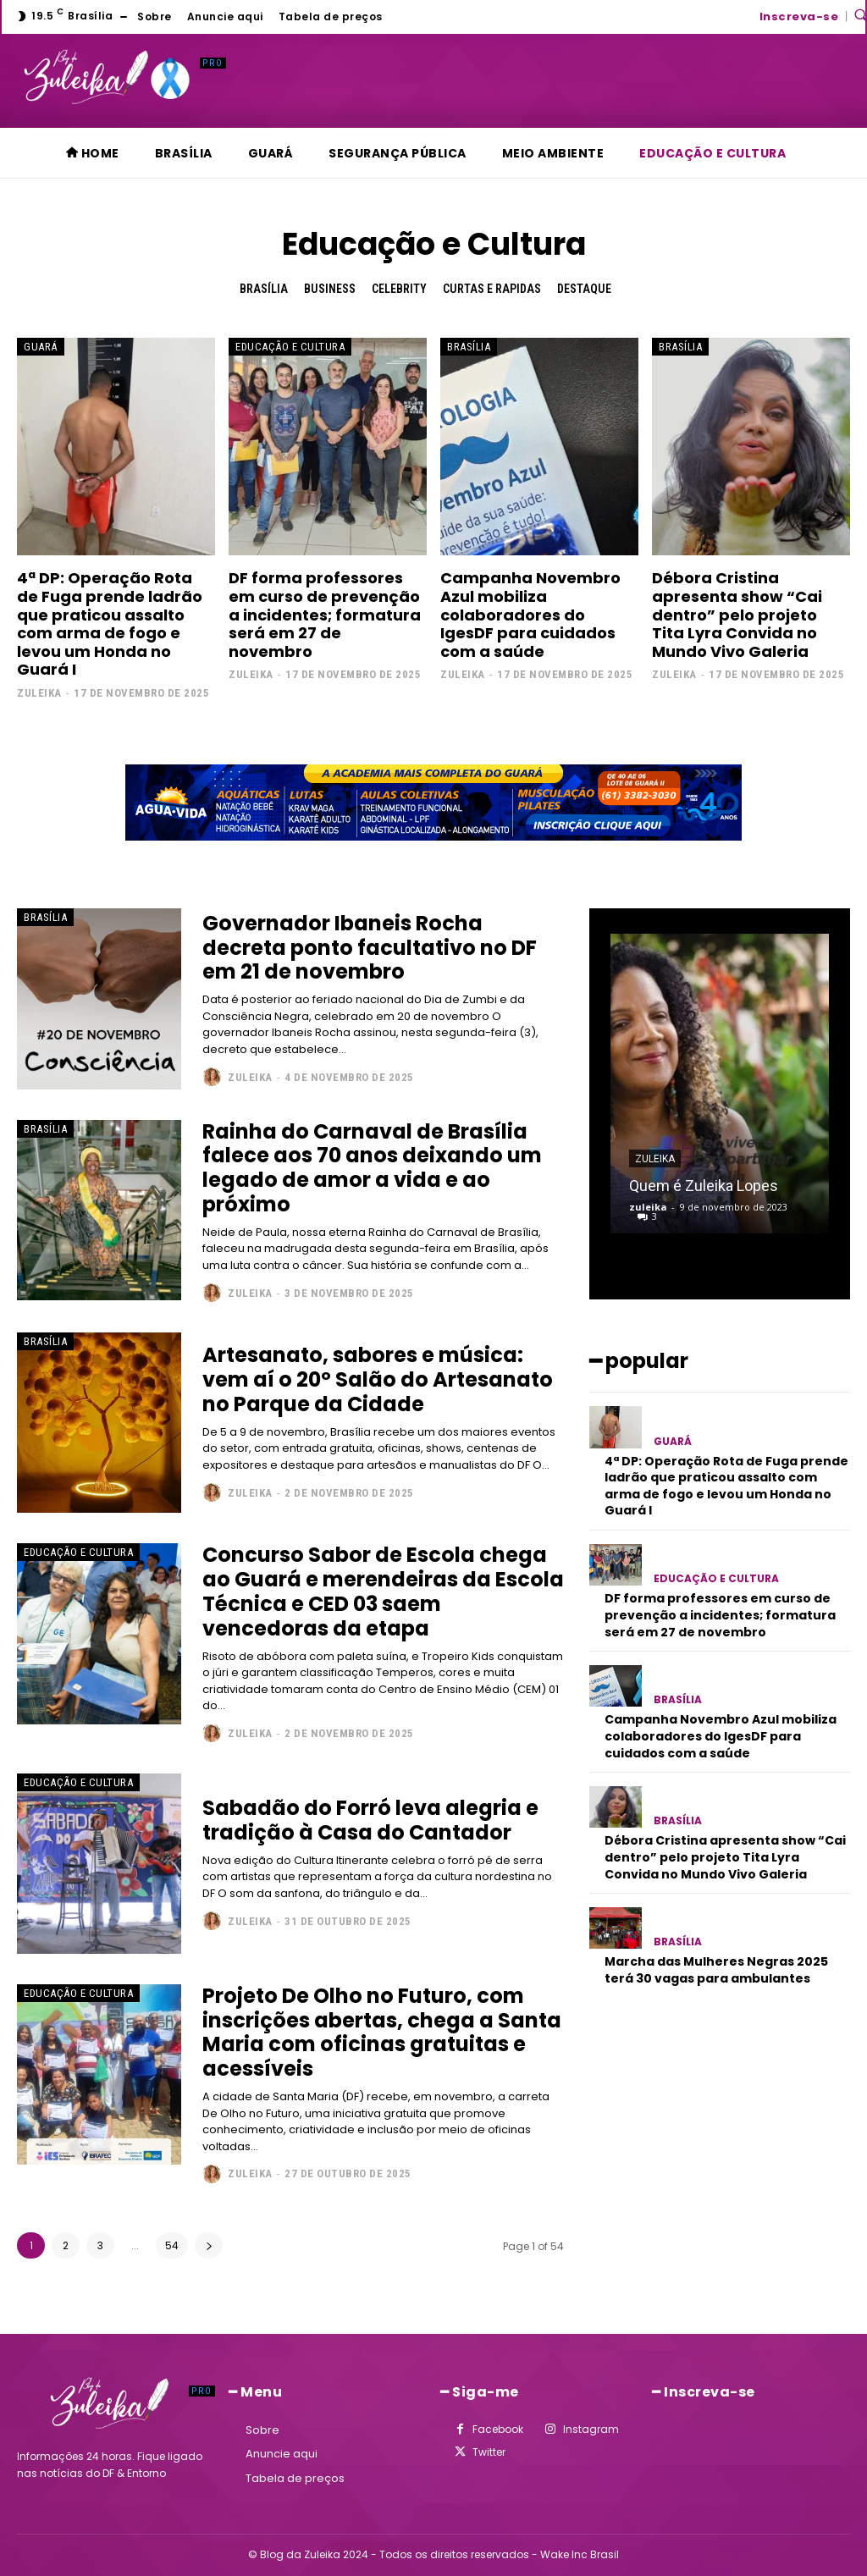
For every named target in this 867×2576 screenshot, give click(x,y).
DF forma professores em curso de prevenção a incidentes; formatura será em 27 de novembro (325, 614)
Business (330, 289)
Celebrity (399, 289)
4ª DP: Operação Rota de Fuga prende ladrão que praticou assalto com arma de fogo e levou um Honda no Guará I (109, 623)
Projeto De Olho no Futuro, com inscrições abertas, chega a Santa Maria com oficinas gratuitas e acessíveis (381, 2031)
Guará (41, 346)
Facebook (497, 2429)
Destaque (584, 289)
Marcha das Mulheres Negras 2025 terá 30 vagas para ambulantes (716, 1970)
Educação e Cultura (290, 346)
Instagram (591, 2429)
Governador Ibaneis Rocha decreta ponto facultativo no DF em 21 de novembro (369, 946)
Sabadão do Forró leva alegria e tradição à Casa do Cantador (370, 1820)
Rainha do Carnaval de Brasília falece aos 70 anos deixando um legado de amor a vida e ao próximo (372, 1167)
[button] (860, 14)
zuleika (39, 693)
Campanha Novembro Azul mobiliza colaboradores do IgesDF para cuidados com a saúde (530, 614)
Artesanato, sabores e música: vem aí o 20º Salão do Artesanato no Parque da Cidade (377, 1379)
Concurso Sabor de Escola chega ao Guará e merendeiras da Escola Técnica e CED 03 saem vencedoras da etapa (383, 1591)
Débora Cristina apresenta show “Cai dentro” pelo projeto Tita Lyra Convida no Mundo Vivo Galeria (737, 614)
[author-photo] (213, 1076)
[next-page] (209, 2245)
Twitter (488, 2452)
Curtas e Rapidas (492, 289)
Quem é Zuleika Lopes (703, 1185)
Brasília (264, 289)
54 (172, 2245)
